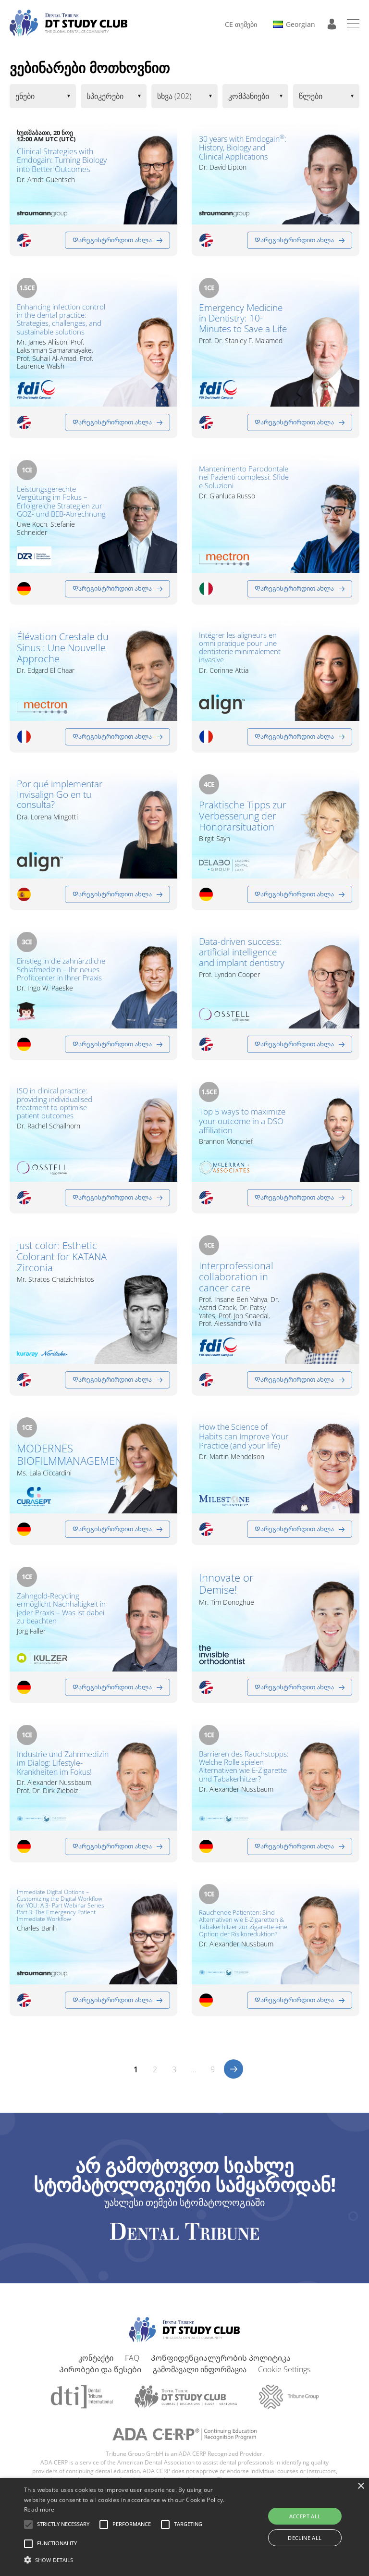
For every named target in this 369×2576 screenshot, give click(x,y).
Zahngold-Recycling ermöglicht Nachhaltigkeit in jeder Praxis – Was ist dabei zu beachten (61, 1613)
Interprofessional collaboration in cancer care (236, 1281)
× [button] (360, 2486)
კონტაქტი (95, 2366)
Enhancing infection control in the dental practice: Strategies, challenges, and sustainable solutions (61, 319)
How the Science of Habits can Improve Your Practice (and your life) (238, 1448)
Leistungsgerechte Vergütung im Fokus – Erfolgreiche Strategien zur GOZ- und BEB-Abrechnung (61, 501)
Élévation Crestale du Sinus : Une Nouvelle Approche (63, 647)
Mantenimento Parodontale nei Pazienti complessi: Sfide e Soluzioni (243, 483)
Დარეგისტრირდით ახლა (112, 239)
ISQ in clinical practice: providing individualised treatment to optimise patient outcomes (54, 1104)
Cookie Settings (284, 2378)
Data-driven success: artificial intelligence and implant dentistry (243, 959)
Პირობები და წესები (100, 2378)
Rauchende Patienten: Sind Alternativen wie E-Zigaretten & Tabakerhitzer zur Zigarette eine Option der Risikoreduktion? (242, 1935)
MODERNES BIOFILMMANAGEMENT (63, 1459)
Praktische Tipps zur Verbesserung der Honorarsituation (242, 815)
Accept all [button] (305, 2516)
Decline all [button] (304, 2537)
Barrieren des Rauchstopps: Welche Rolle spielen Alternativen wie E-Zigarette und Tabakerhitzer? (244, 1771)
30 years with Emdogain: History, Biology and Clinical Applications (238, 154)
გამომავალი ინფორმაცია (199, 2378)
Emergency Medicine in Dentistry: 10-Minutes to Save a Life (244, 325)
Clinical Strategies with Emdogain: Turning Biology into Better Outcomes (62, 160)
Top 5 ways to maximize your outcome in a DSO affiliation (235, 1129)
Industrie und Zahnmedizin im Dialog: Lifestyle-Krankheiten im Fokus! (60, 1773)
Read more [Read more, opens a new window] (39, 2509)
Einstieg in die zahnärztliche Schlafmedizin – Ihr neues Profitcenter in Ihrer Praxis (61, 974)
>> (233, 2077)
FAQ (132, 2366)
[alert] (184, 2527)
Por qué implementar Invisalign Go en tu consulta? (57, 801)
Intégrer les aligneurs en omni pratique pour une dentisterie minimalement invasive (243, 649)
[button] (63, 2524)
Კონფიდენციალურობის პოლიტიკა (221, 2366)
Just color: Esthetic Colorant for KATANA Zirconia (62, 1261)
